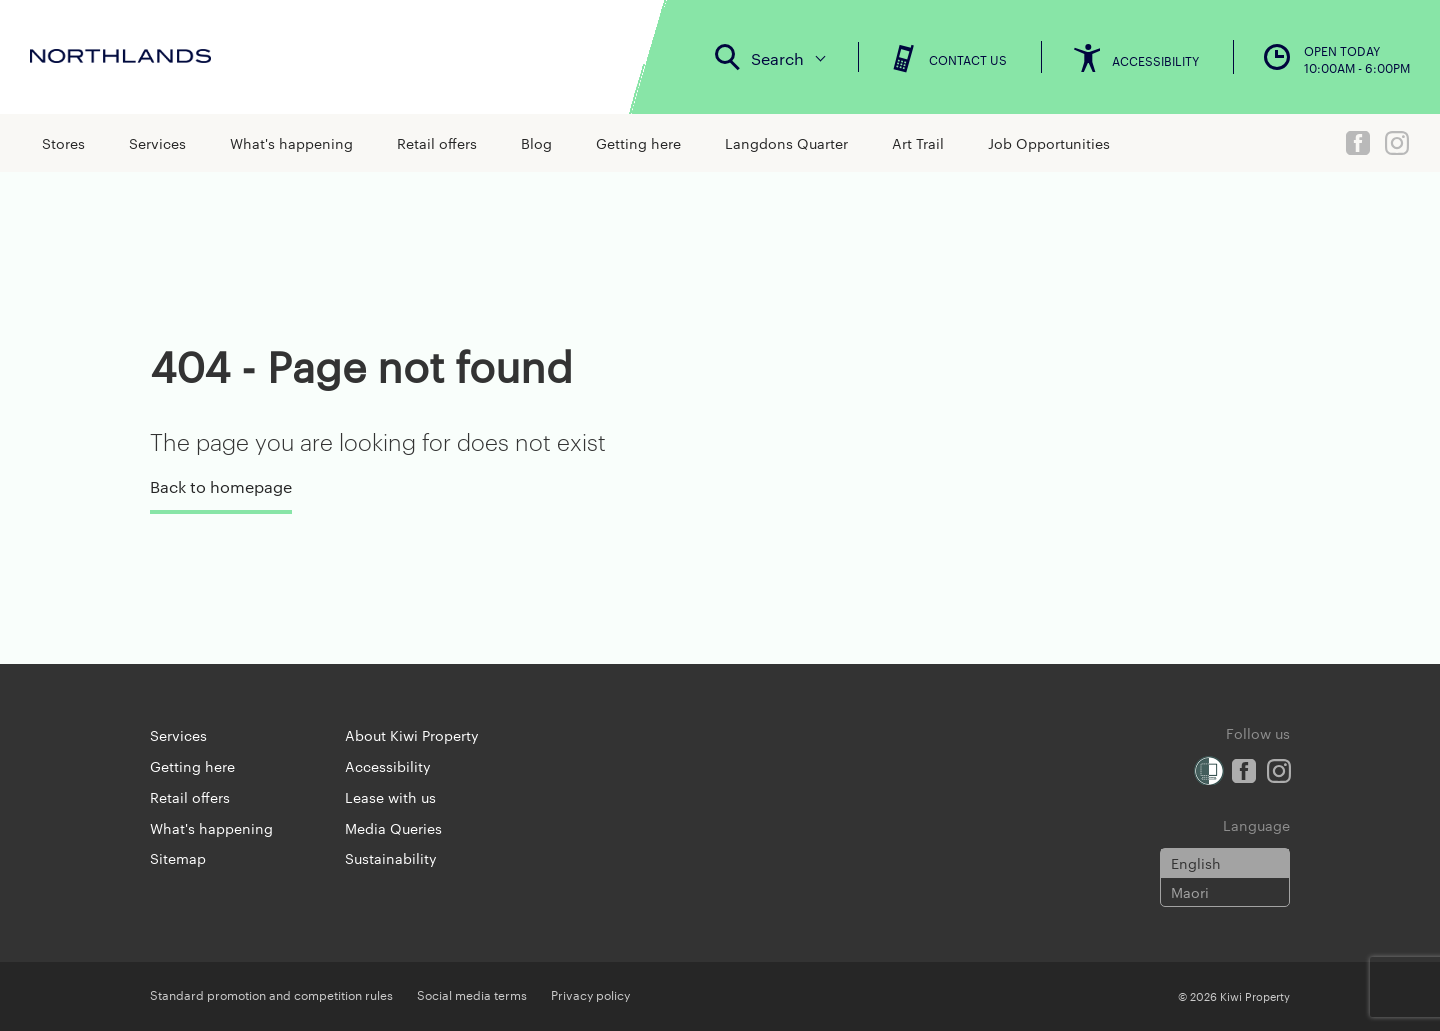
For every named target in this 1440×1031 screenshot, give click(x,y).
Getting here (638, 143)
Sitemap (178, 858)
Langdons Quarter (786, 143)
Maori (1190, 892)
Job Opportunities (1049, 143)
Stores (63, 143)
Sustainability (391, 858)
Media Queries (393, 828)
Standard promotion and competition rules (271, 994)
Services (157, 143)
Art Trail (918, 143)
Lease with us (390, 797)
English (1196, 863)
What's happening (291, 143)
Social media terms (472, 994)
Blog (536, 143)
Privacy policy (590, 994)
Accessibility (388, 766)
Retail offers (437, 143)
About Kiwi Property (412, 735)
